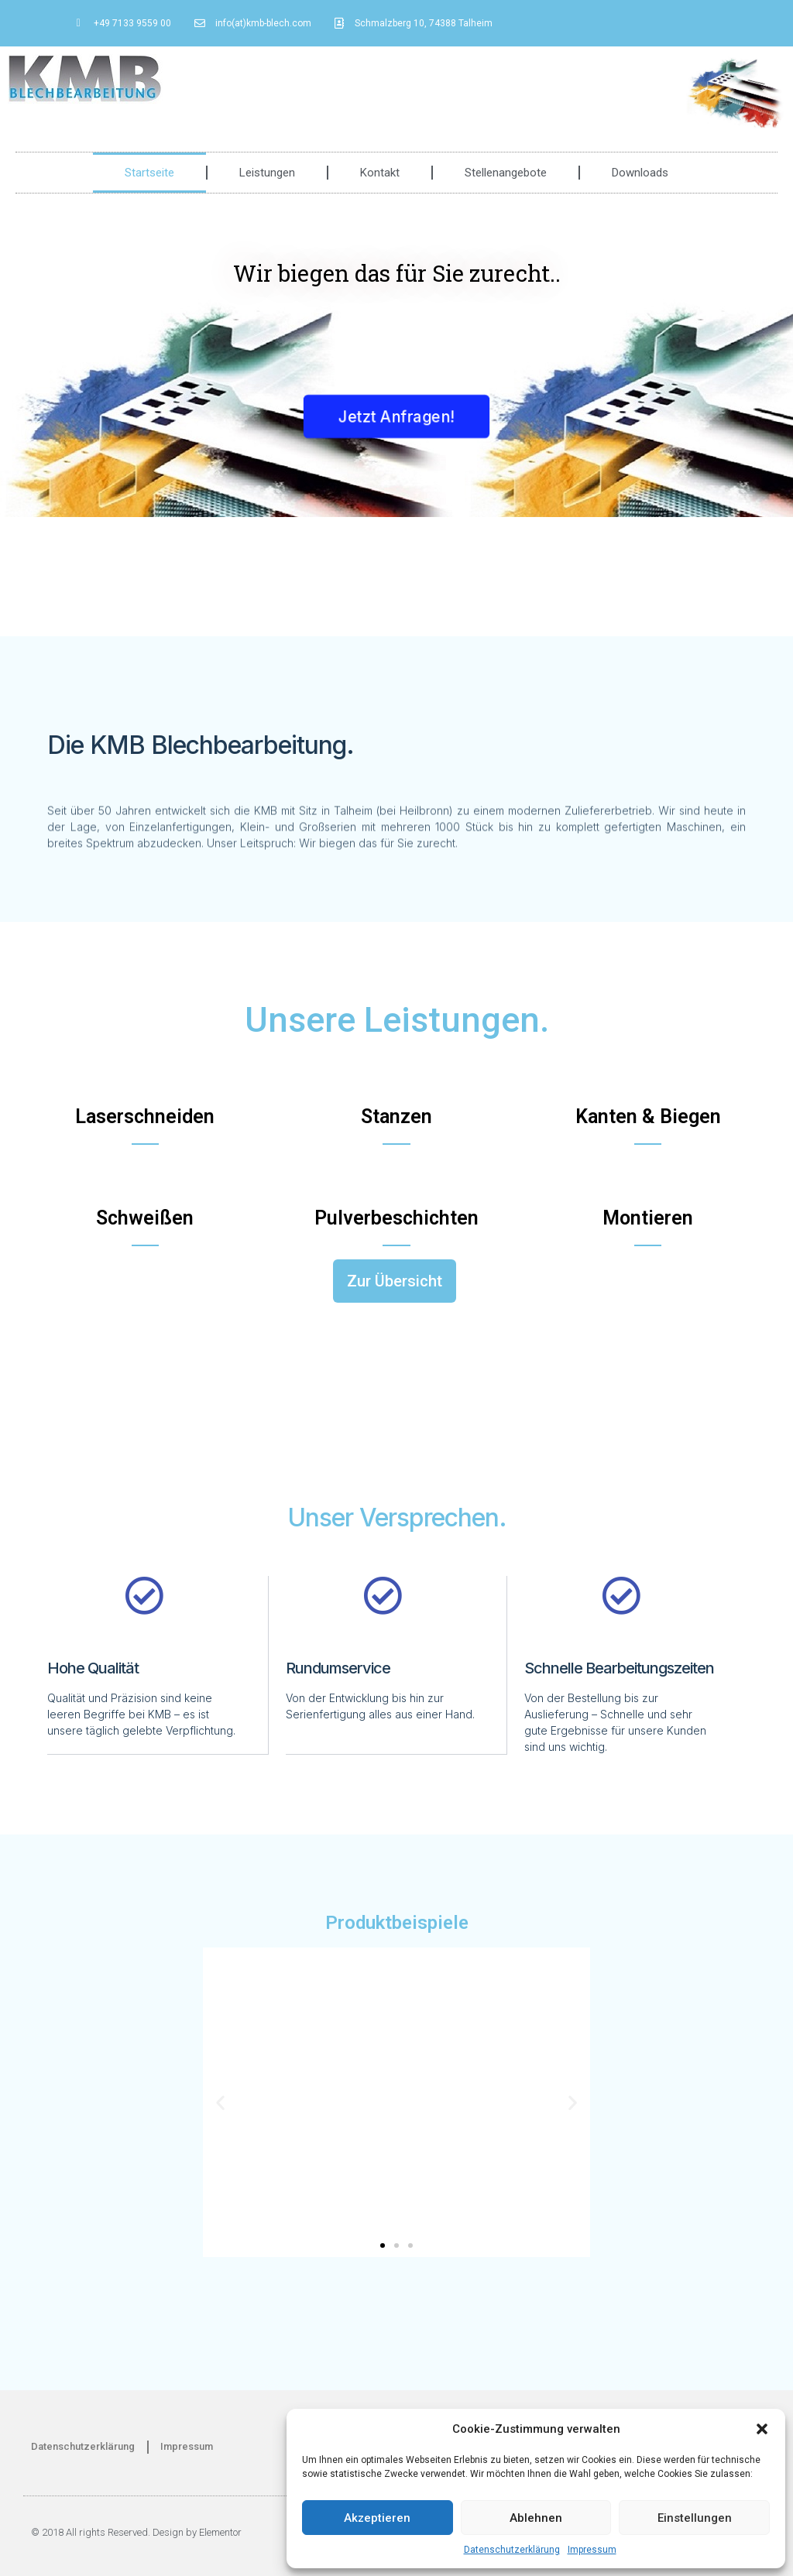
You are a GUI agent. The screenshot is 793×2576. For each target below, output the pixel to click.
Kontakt (380, 173)
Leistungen (267, 173)
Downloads (640, 173)
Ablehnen (536, 2518)
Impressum (592, 2549)
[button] (762, 2429)
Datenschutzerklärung (512, 2549)
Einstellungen (694, 2518)
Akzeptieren (377, 2518)
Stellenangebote (506, 173)
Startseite (149, 173)
